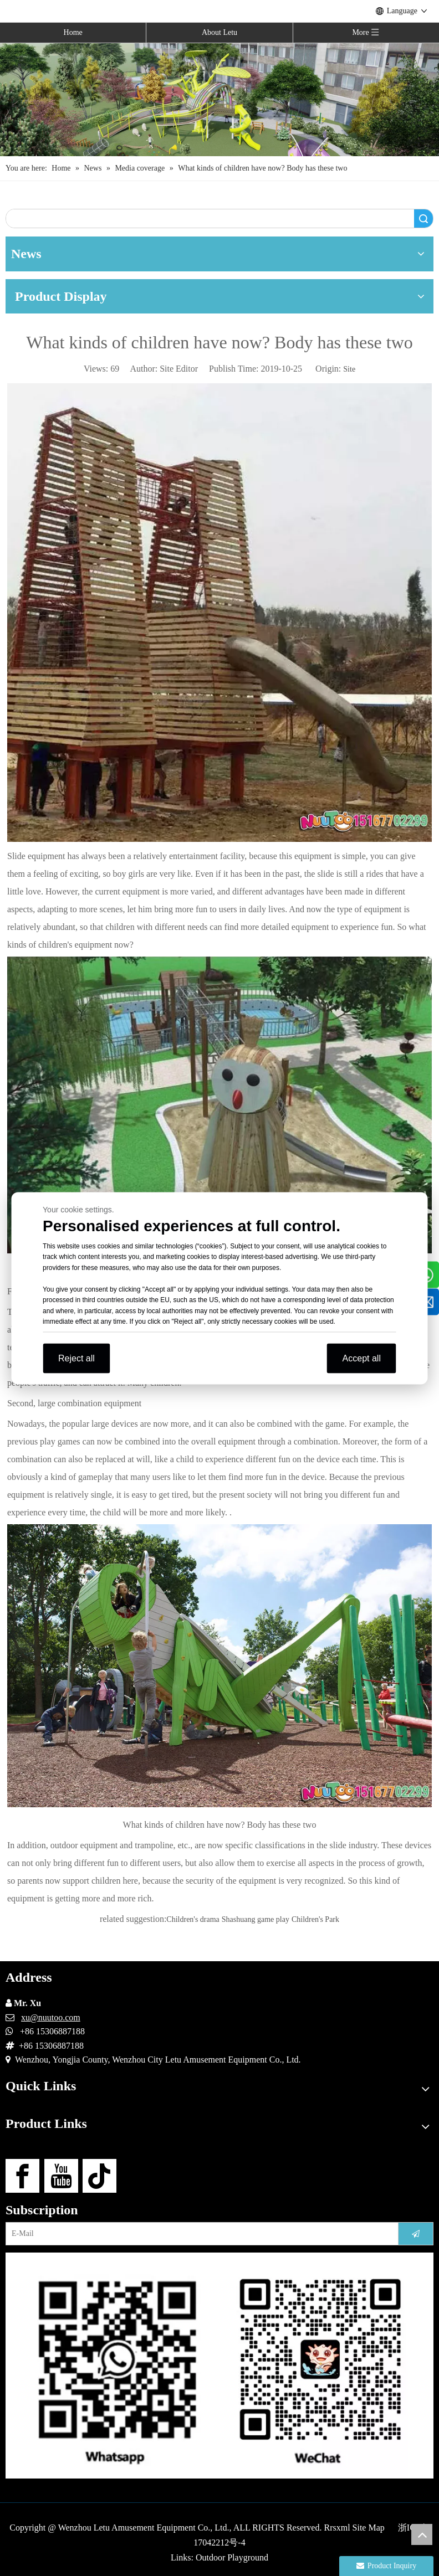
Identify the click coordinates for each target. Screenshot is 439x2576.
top (421, 2534)
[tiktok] (99, 2176)
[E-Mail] (198, 2234)
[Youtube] (61, 2176)
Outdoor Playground (232, 2557)
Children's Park (315, 1919)
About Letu (219, 32)
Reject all (76, 1357)
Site (349, 369)
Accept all (362, 1357)
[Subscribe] (415, 2233)
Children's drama (192, 1919)
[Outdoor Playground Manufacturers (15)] (219, 99)
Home (73, 32)
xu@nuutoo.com (50, 2017)
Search (423, 218)
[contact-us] (219, 2366)
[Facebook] (22, 2176)
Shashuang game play (255, 1919)
